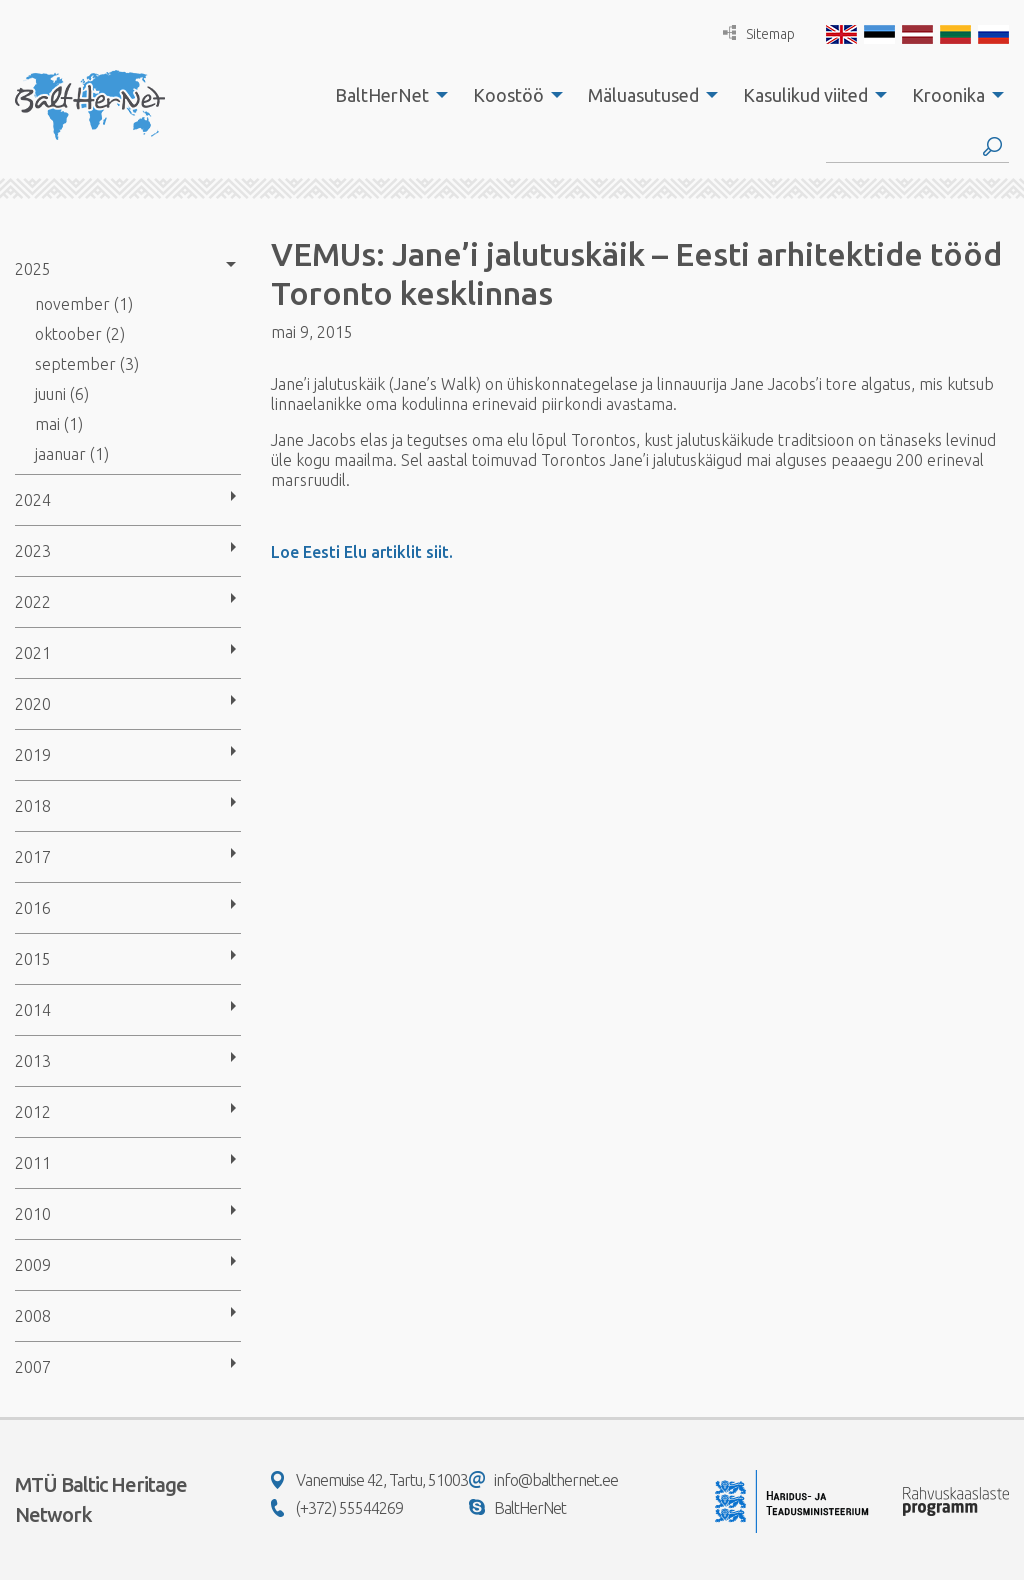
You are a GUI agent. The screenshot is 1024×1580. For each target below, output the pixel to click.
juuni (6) (62, 394)
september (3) (87, 364)
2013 (33, 1061)
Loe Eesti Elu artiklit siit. (362, 552)
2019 (33, 755)
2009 (33, 1265)
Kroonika (948, 95)
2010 (33, 1214)
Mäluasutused (643, 95)
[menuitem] (386, 95)
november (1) (84, 304)
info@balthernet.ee (543, 1480)
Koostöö (508, 95)
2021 (33, 653)
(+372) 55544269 (337, 1508)
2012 (33, 1112)
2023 (33, 551)
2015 (33, 959)
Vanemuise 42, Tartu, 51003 (369, 1480)
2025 (33, 269)
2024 (33, 500)
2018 (33, 806)
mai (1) (59, 424)
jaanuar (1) (72, 454)
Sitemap (759, 33)
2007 (33, 1367)
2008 (33, 1316)
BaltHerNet (382, 95)
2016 (33, 908)
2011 (33, 1163)
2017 (33, 857)
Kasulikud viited (805, 95)
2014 (33, 1010)
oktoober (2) (80, 334)
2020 (33, 704)
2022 (33, 602)
